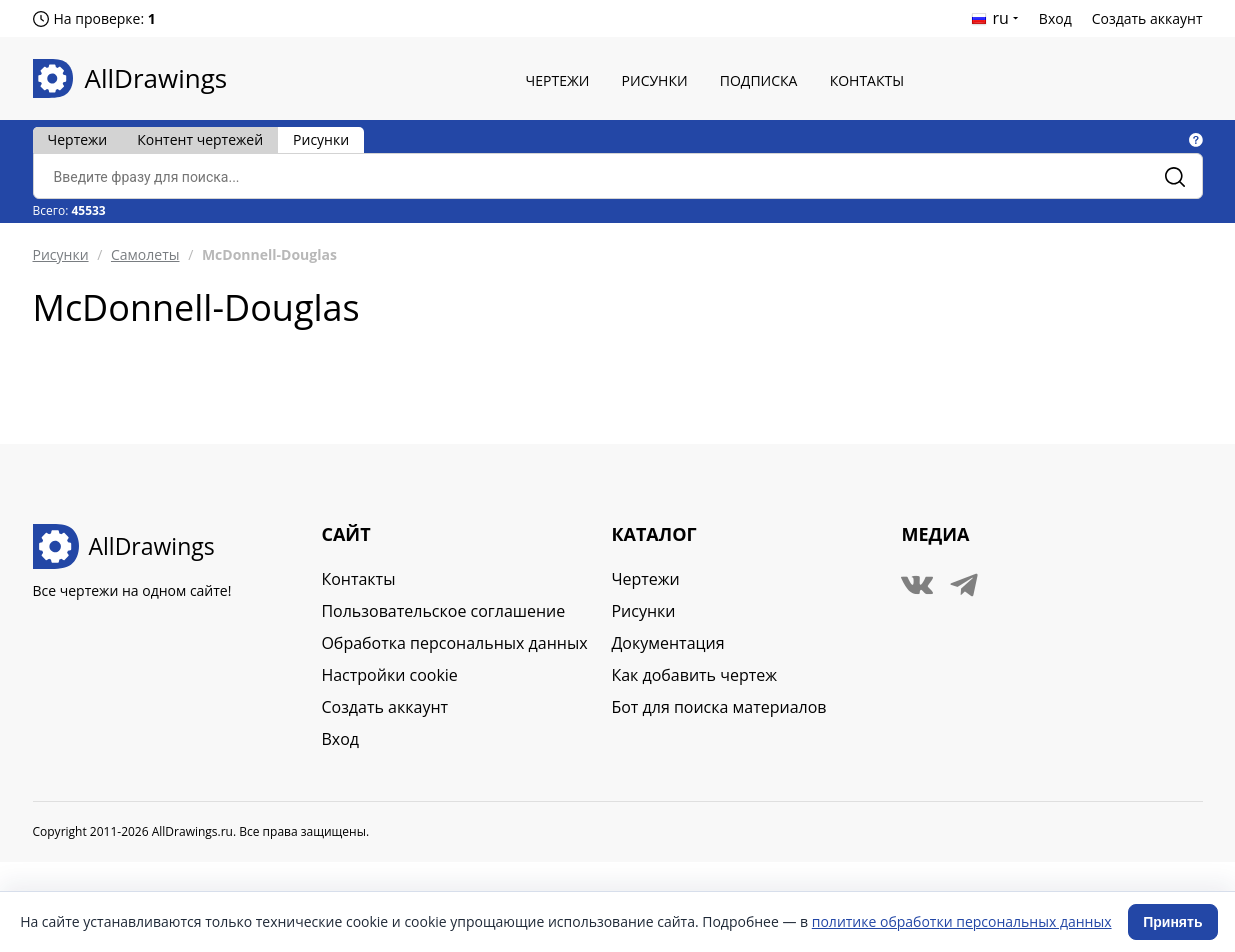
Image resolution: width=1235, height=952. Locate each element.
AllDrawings (156, 78)
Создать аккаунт (1147, 18)
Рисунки (655, 80)
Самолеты (145, 254)
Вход (1055, 18)
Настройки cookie (389, 675)
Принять (1172, 922)
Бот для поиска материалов (718, 707)
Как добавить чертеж (694, 675)
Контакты (867, 80)
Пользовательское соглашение (443, 611)
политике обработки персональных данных (962, 921)
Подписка (759, 80)
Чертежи (558, 80)
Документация (667, 643)
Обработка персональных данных (454, 643)
